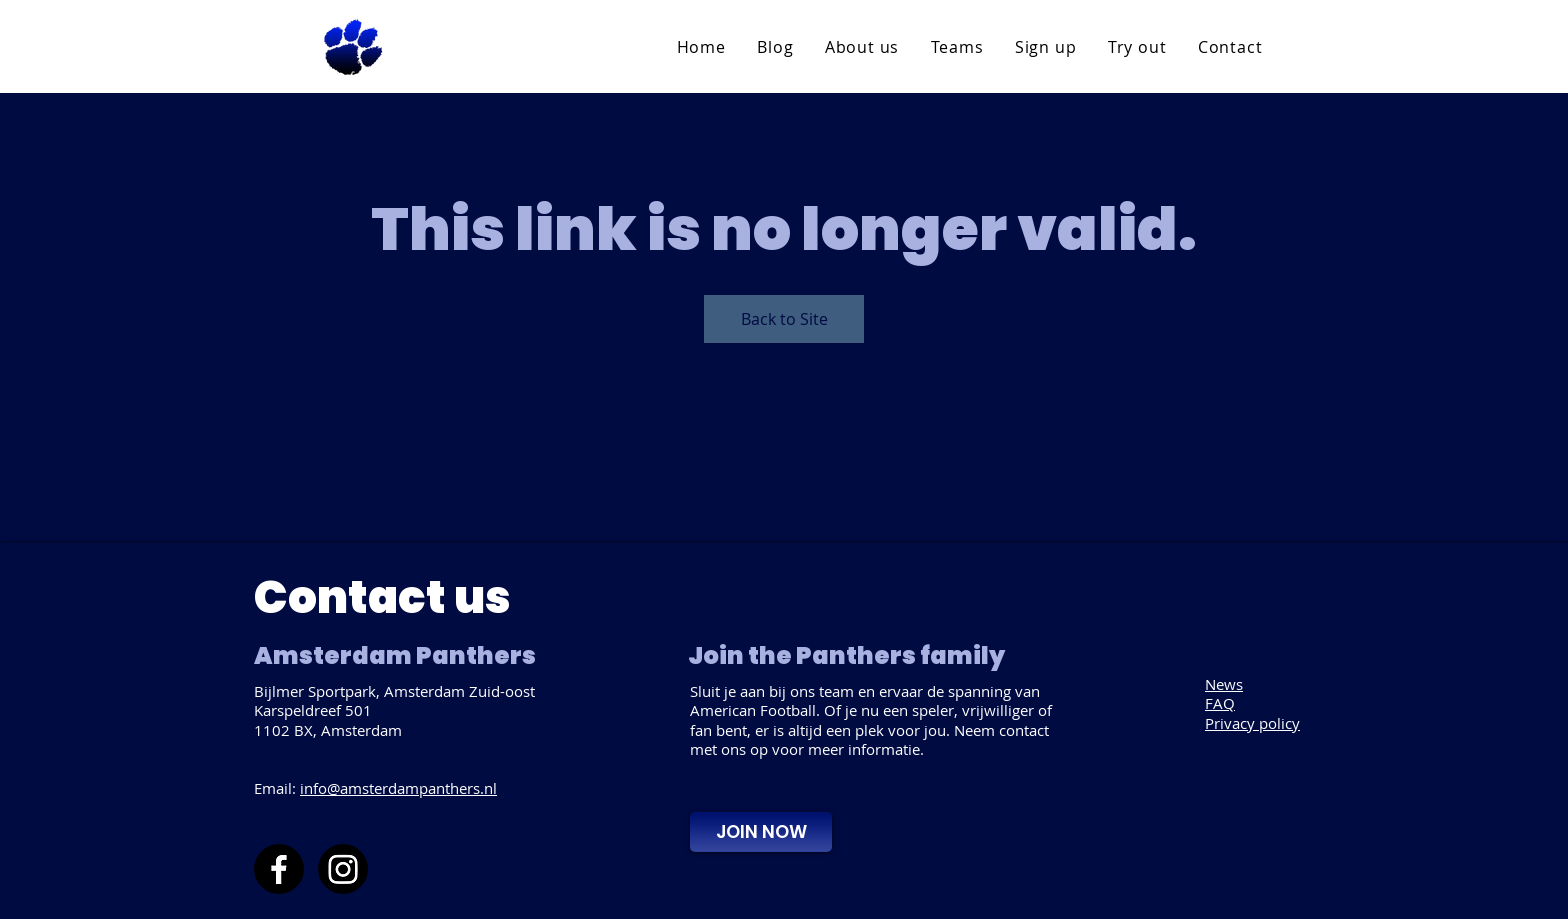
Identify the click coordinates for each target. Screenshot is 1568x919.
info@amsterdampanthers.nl (398, 788)
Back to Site (784, 319)
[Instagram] (343, 869)
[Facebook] (279, 869)
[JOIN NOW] (761, 832)
